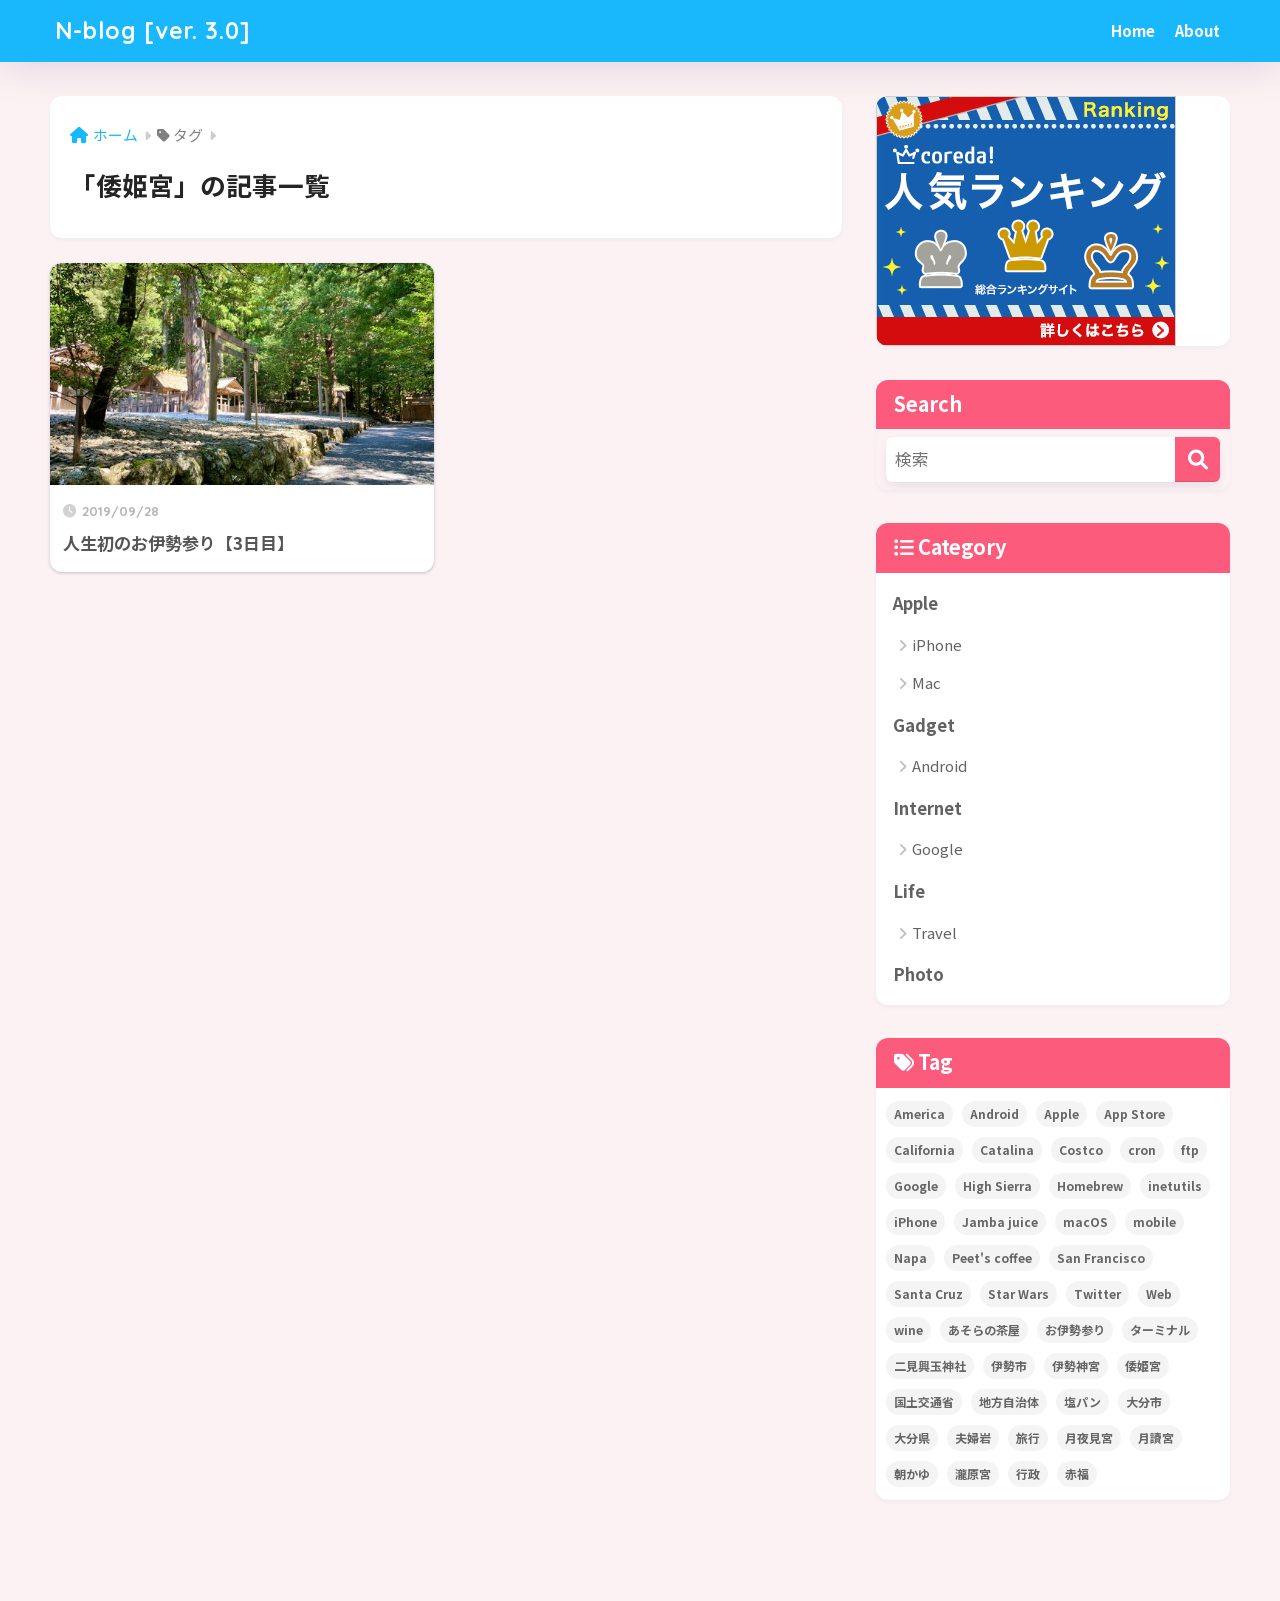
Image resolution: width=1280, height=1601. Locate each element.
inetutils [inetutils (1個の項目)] (1175, 1185)
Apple (915, 603)
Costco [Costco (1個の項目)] (1081, 1149)
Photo (918, 974)
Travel (934, 932)
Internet (927, 808)
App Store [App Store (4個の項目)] (1134, 1113)
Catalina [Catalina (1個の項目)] (1007, 1149)
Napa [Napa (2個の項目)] (910, 1257)
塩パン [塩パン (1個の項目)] (1082, 1401)
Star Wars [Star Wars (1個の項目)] (1018, 1293)
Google (937, 848)
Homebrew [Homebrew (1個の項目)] (1090, 1185)
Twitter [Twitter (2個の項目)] (1097, 1293)
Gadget (924, 725)
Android (939, 765)
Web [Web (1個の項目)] (1159, 1293)
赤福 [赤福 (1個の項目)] (1077, 1473)
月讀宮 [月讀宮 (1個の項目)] (1156, 1437)
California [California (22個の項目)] (924, 1149)
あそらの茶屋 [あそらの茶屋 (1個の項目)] (984, 1329)
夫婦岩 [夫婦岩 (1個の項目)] (973, 1437)
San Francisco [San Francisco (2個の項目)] (1101, 1257)
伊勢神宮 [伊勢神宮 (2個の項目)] (1076, 1365)
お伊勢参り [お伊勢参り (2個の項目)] (1075, 1329)
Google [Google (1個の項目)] (916, 1185)
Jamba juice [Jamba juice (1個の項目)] (1000, 1221)
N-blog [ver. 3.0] (153, 30)
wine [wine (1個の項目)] (908, 1329)
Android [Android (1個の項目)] (994, 1113)
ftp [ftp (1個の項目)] (1190, 1149)
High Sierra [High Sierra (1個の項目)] (997, 1185)
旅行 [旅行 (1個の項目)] (1028, 1437)
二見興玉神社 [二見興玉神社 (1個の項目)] (930, 1365)
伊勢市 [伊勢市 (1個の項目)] (1009, 1365)
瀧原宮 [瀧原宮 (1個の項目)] (973, 1473)
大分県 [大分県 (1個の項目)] (912, 1437)
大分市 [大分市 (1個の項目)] (1144, 1401)
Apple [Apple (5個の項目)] (1061, 1113)
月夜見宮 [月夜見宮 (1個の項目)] (1089, 1437)
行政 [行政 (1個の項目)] (1028, 1473)
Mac (926, 682)
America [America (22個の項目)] (919, 1113)
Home (1133, 30)
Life (909, 891)
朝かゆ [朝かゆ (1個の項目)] (912, 1473)
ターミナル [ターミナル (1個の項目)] (1160, 1329)
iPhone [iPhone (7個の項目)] (915, 1221)
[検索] (1197, 459)
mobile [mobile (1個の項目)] (1154, 1221)
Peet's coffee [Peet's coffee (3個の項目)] (992, 1257)
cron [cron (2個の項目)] (1142, 1149)
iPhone (937, 644)
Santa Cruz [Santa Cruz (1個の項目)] (928, 1293)
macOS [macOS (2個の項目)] (1085, 1221)
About (1197, 30)
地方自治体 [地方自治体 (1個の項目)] (1009, 1401)
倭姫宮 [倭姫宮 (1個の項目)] (1143, 1365)
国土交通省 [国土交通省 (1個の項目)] (924, 1401)
